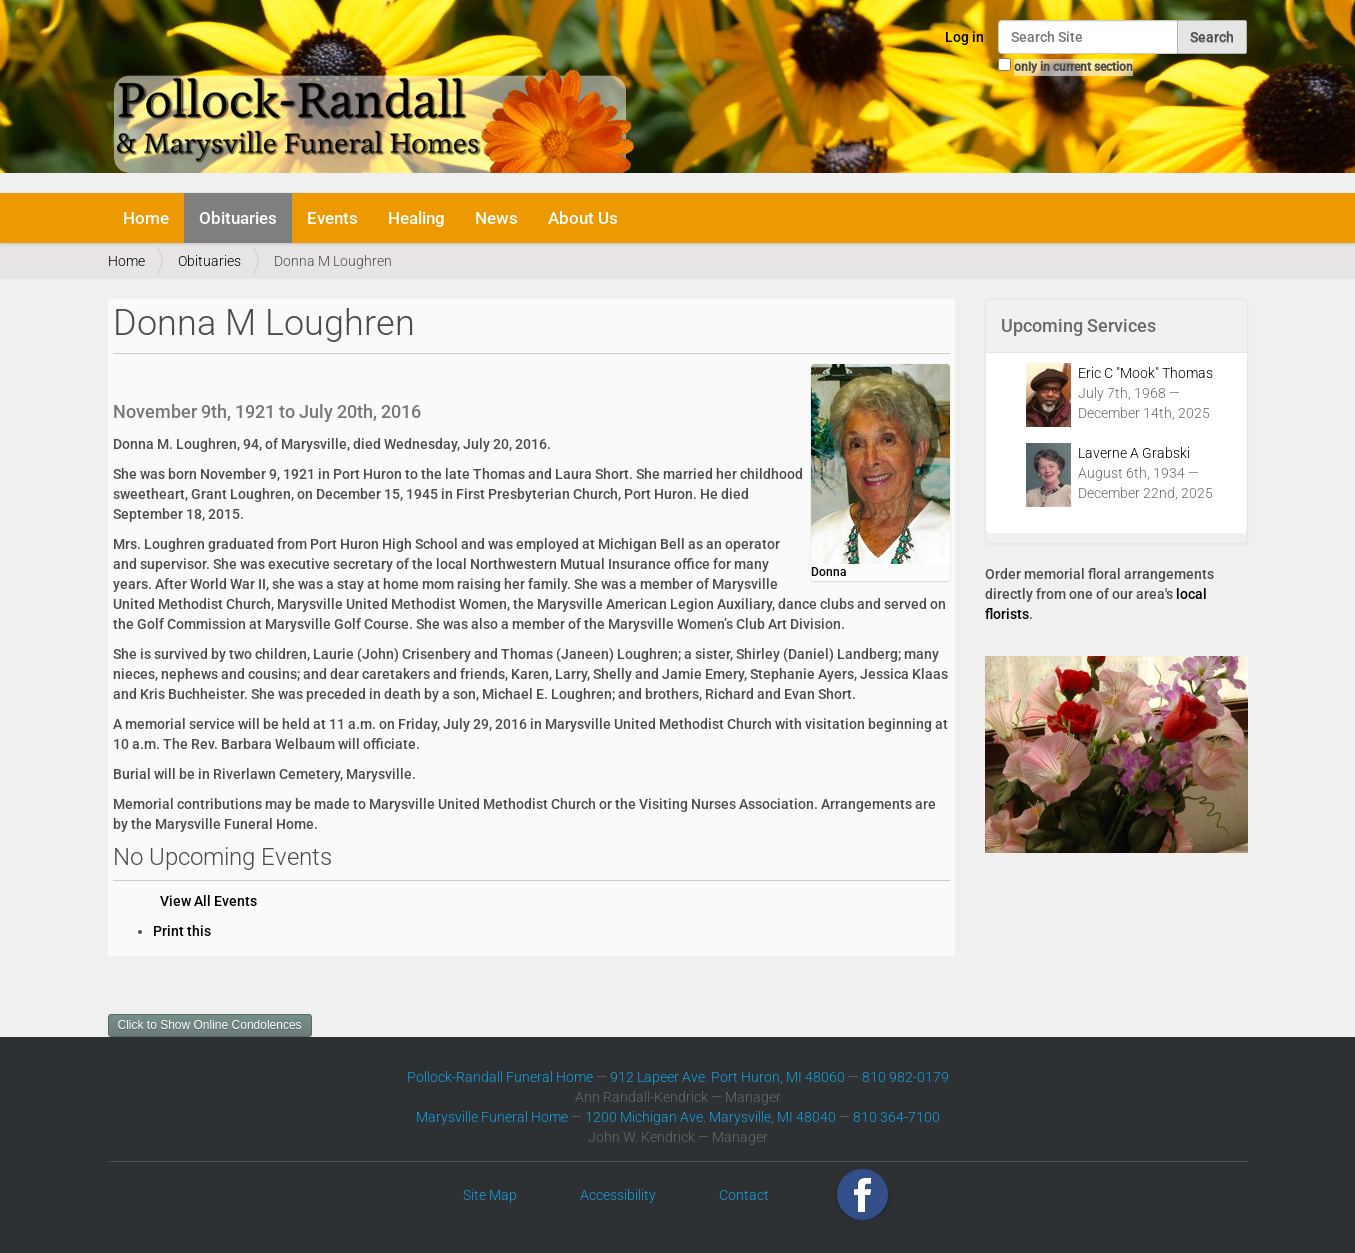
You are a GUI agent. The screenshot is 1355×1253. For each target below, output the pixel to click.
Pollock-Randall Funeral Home (500, 1077)
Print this (182, 931)
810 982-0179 (905, 1077)
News (496, 218)
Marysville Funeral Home (492, 1117)
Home (146, 218)
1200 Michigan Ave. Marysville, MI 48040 (710, 1117)
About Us (583, 218)
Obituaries (238, 218)
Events (332, 218)
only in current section (1073, 67)
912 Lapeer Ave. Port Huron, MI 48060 (727, 1077)
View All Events (208, 901)
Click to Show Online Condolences (210, 1025)
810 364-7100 (896, 1117)
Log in (964, 37)
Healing (416, 218)
